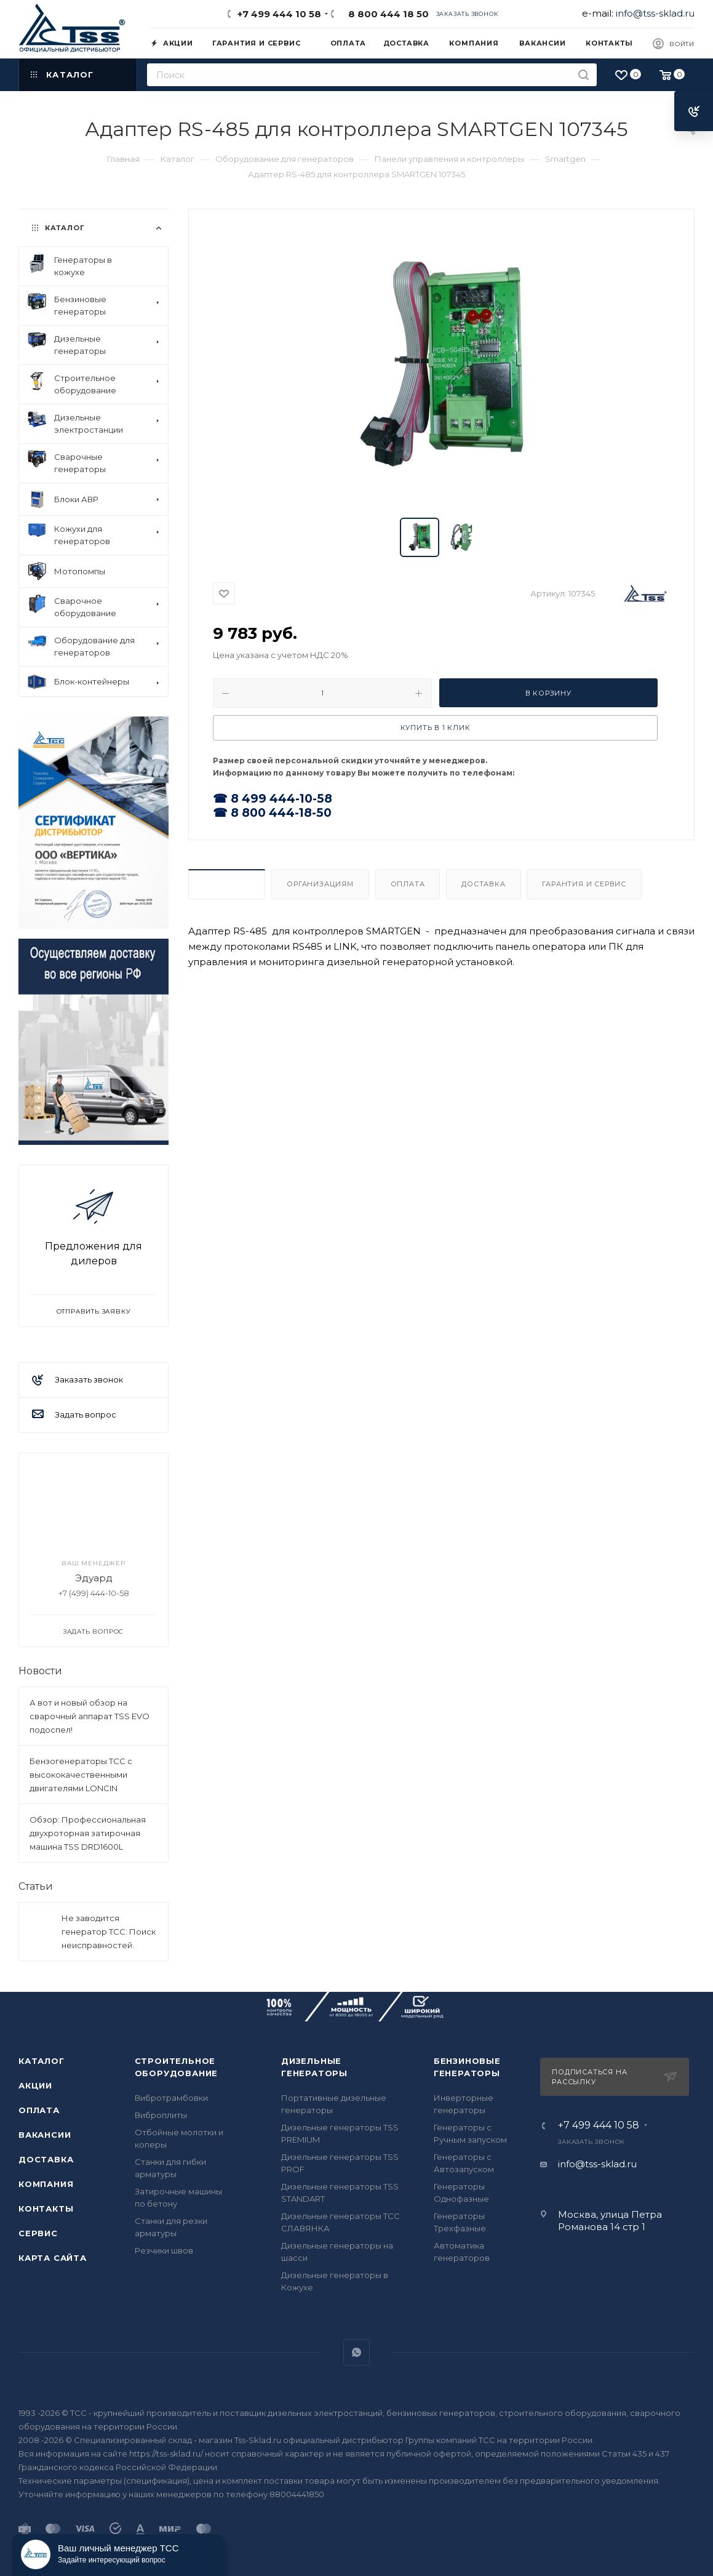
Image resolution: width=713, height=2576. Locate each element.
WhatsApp (356, 2352)
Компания (45, 2184)
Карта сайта (52, 2258)
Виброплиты (161, 2115)
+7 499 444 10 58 (279, 14)
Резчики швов (164, 2250)
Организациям (320, 884)
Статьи (35, 1886)
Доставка (483, 884)
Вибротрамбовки (171, 2098)
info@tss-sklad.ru (655, 13)
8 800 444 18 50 (386, 14)
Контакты (45, 2208)
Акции (35, 2085)
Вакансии (44, 2135)
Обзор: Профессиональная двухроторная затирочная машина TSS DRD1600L (88, 1833)
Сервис (38, 2233)
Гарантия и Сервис (584, 884)
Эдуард (94, 1578)
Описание (227, 884)
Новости (40, 1671)
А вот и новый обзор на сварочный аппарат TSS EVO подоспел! (89, 1716)
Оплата (408, 884)
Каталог (41, 2061)
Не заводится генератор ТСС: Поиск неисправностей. (109, 1931)
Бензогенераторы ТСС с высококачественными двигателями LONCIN (81, 1774)
